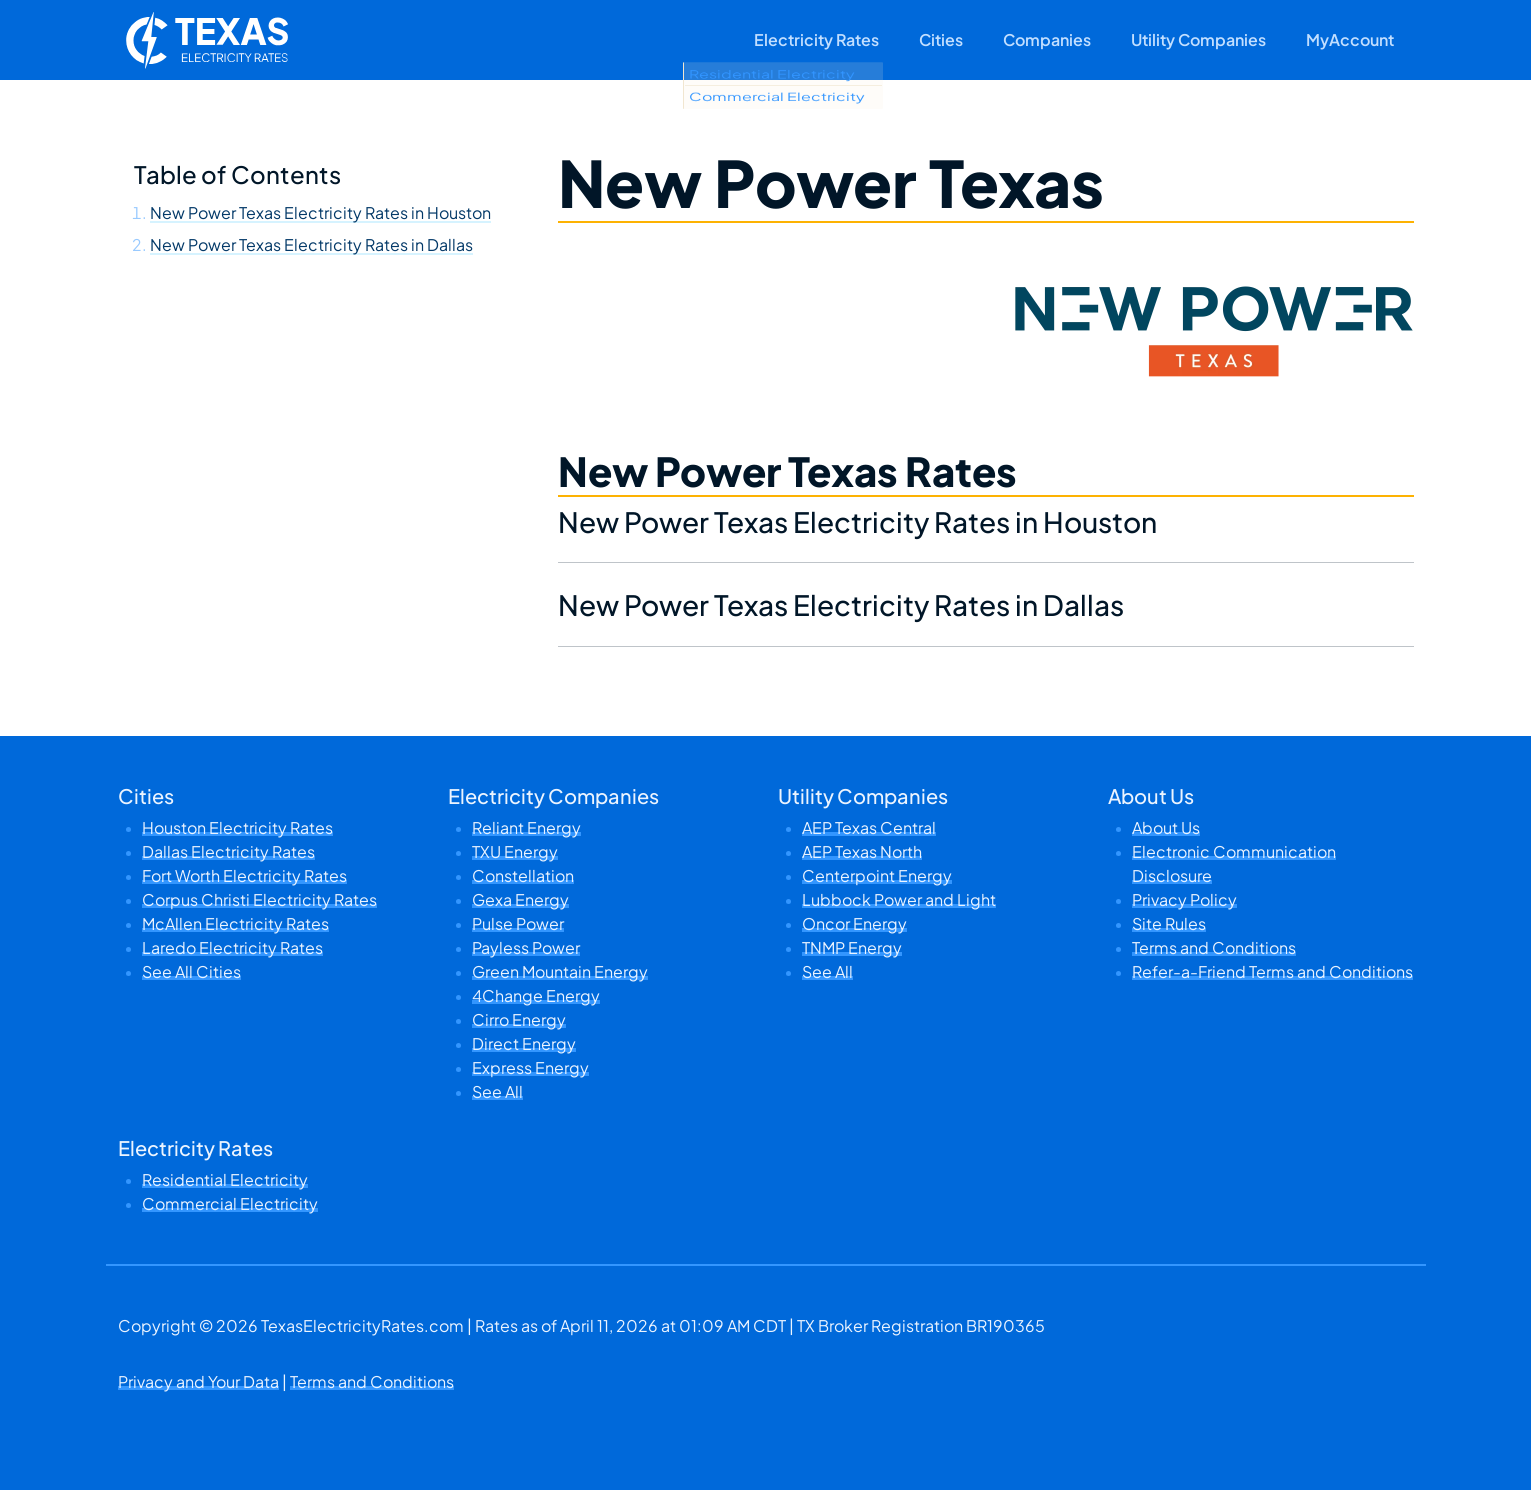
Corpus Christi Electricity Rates (259, 899)
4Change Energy (536, 995)
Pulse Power (518, 923)
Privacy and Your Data (198, 1381)
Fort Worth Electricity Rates (244, 875)
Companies (1047, 39)
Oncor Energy (854, 923)
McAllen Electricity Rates (235, 923)
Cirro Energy (519, 1019)
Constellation (523, 875)
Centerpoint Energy (877, 875)
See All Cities (191, 971)
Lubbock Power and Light (899, 899)
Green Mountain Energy (560, 971)
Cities (941, 39)
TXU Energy (515, 851)
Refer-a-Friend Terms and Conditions (1272, 971)
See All (497, 1091)
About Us (1166, 827)
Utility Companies (1198, 39)
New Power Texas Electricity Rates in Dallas (311, 244)
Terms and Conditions (1214, 947)
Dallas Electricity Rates (228, 851)
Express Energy (530, 1067)
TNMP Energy (852, 947)
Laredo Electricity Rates (232, 947)
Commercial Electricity (230, 1203)
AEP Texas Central (869, 827)
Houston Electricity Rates (237, 827)
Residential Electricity (225, 1179)
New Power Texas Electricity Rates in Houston (320, 212)
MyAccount (1350, 39)
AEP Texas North (862, 851)
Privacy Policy (1184, 899)
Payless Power (526, 947)
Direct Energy (524, 1043)
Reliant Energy (526, 827)
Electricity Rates (816, 39)
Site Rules (1169, 923)
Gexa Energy (520, 899)
